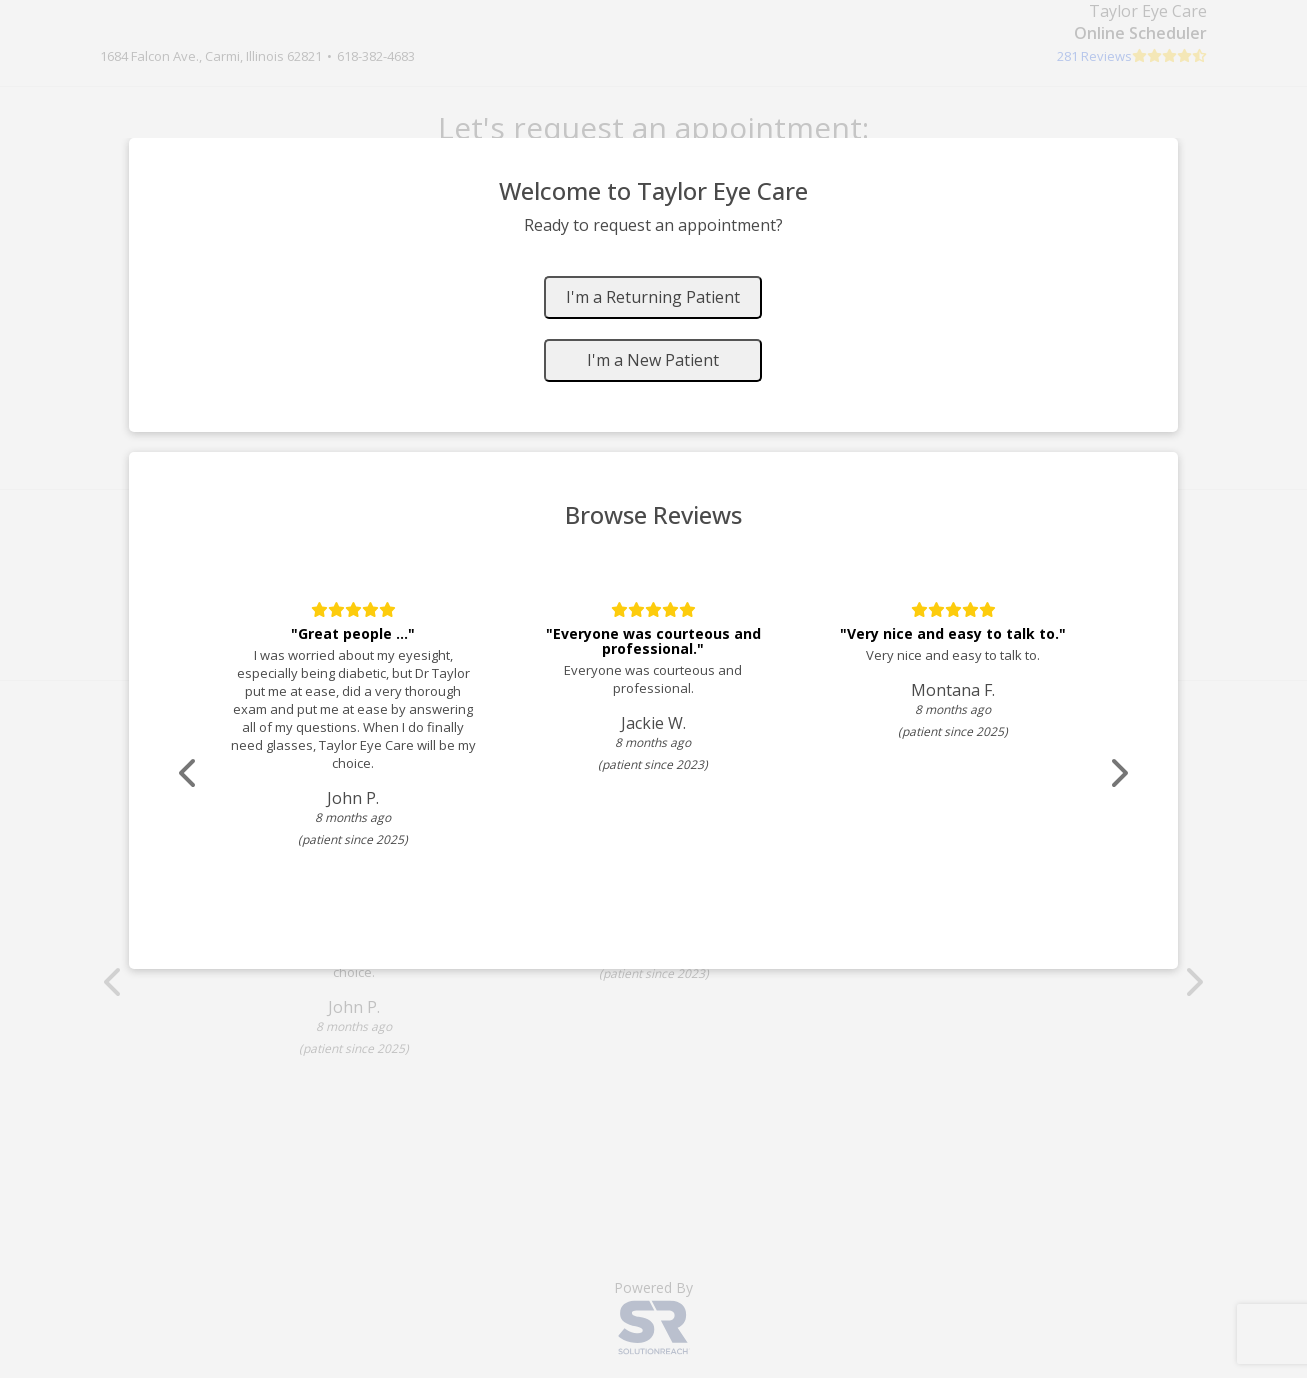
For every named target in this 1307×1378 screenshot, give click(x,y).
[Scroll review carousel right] (1119, 773)
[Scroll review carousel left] (189, 773)
